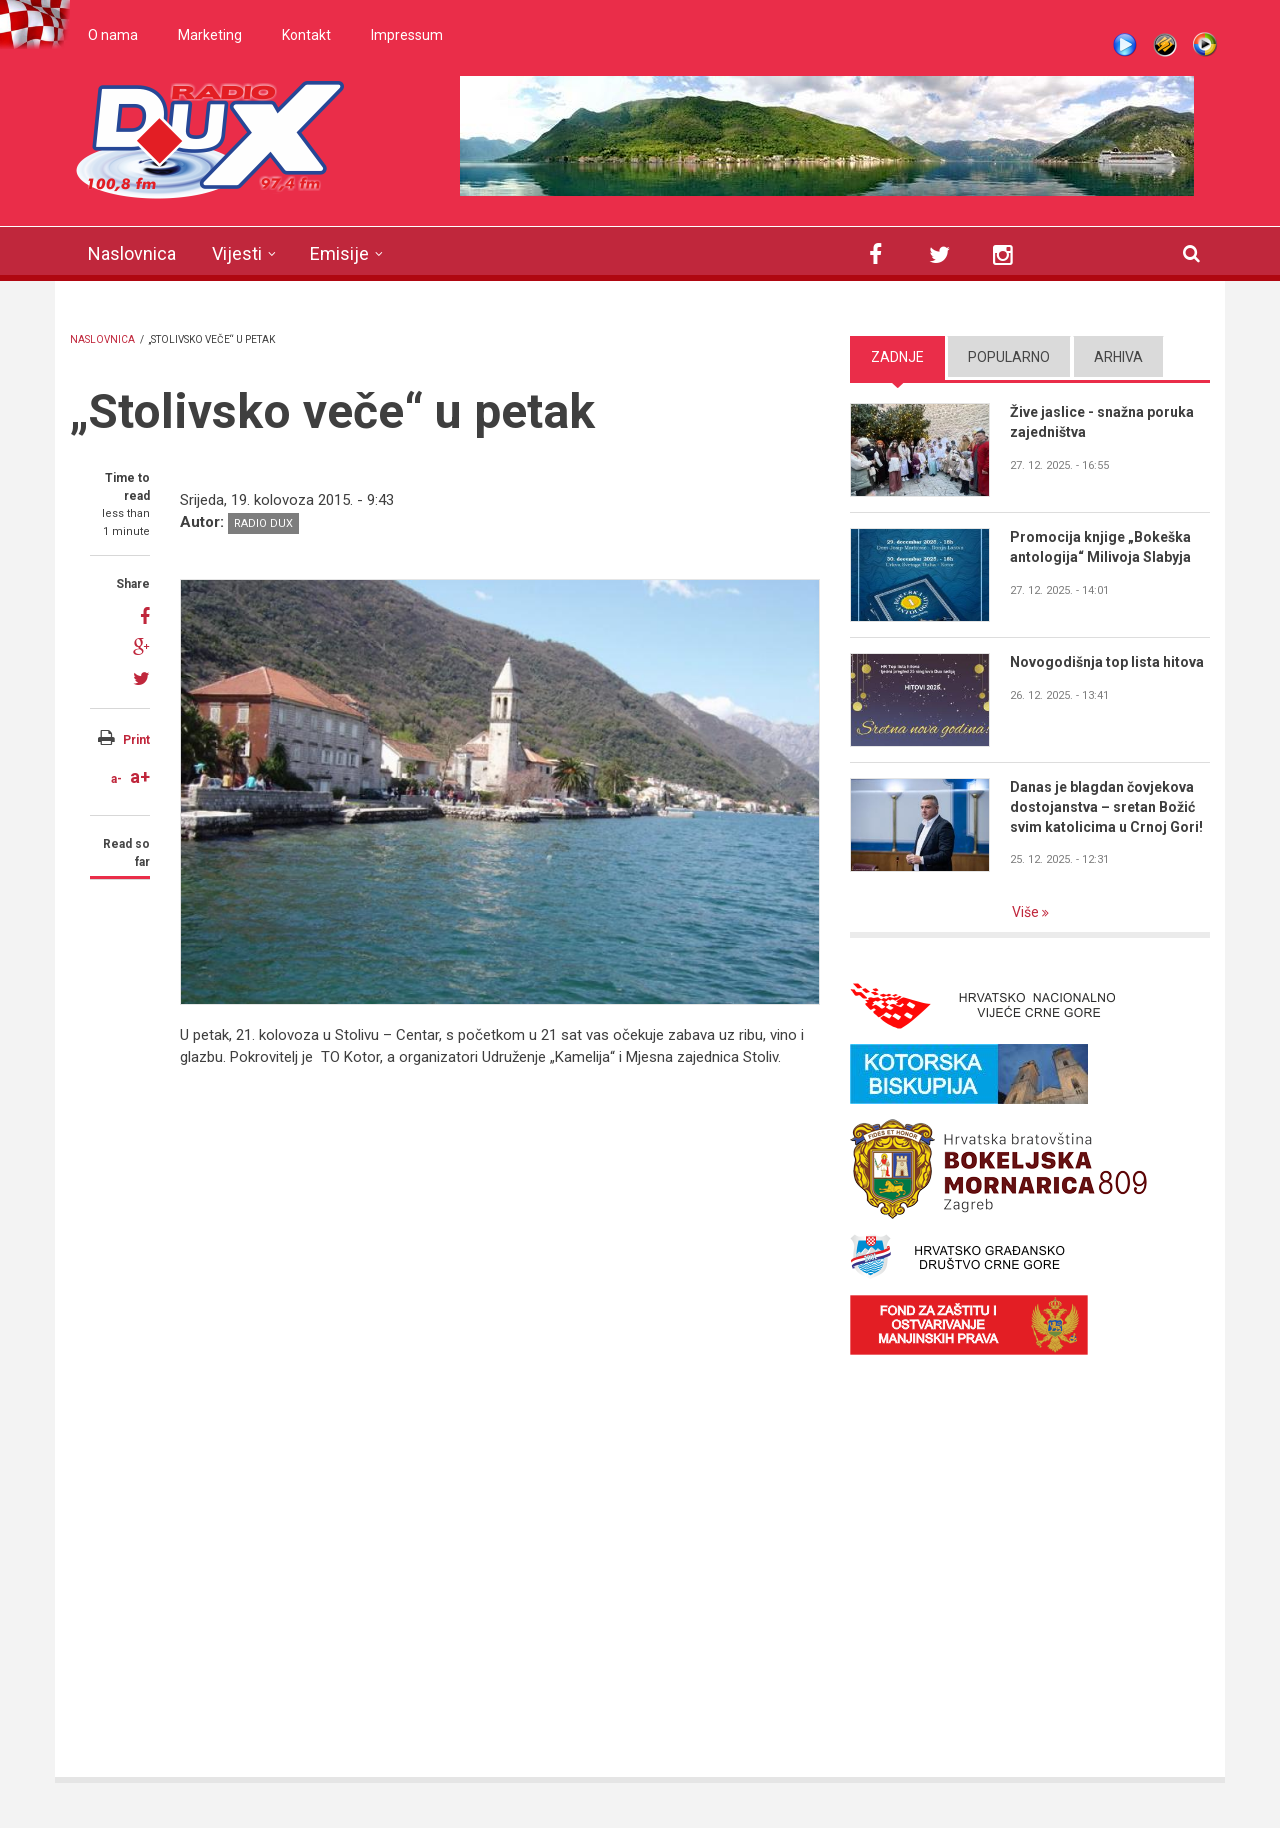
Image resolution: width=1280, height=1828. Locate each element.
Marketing (210, 35)
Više (1027, 912)
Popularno (1009, 357)
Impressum (407, 35)
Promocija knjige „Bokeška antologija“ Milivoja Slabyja (1100, 547)
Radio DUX (263, 523)
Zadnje (897, 357)
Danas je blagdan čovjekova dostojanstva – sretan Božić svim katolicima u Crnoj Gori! (1106, 807)
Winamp (1165, 45)
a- (116, 779)
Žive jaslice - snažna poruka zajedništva (1102, 422)
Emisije (339, 253)
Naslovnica (132, 253)
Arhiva (1118, 357)
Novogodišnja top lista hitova (1107, 662)
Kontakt (306, 35)
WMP (1205, 45)
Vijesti (237, 253)
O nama (113, 35)
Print (136, 740)
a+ (140, 776)
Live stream (1125, 45)
